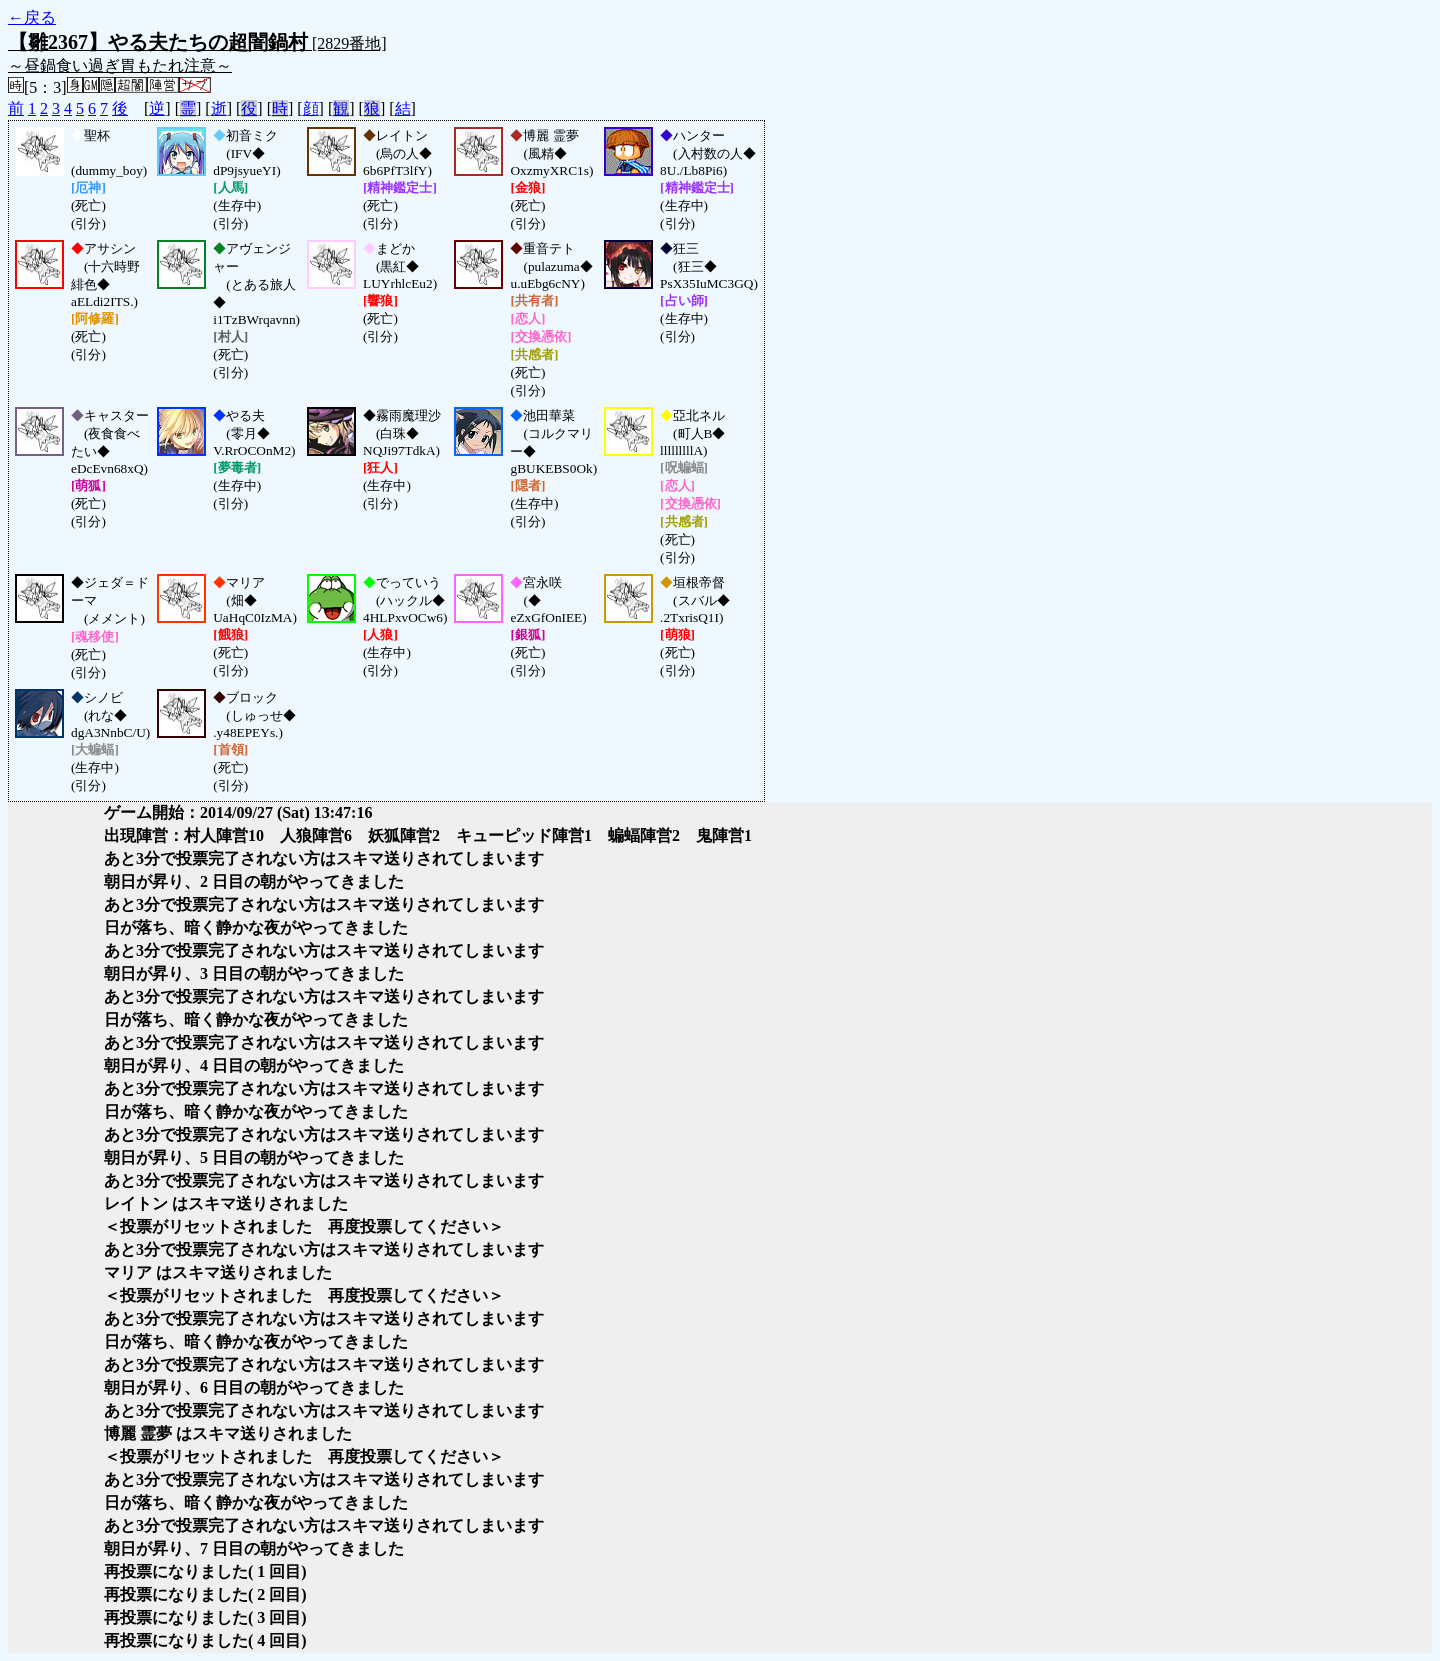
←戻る (32, 17)
